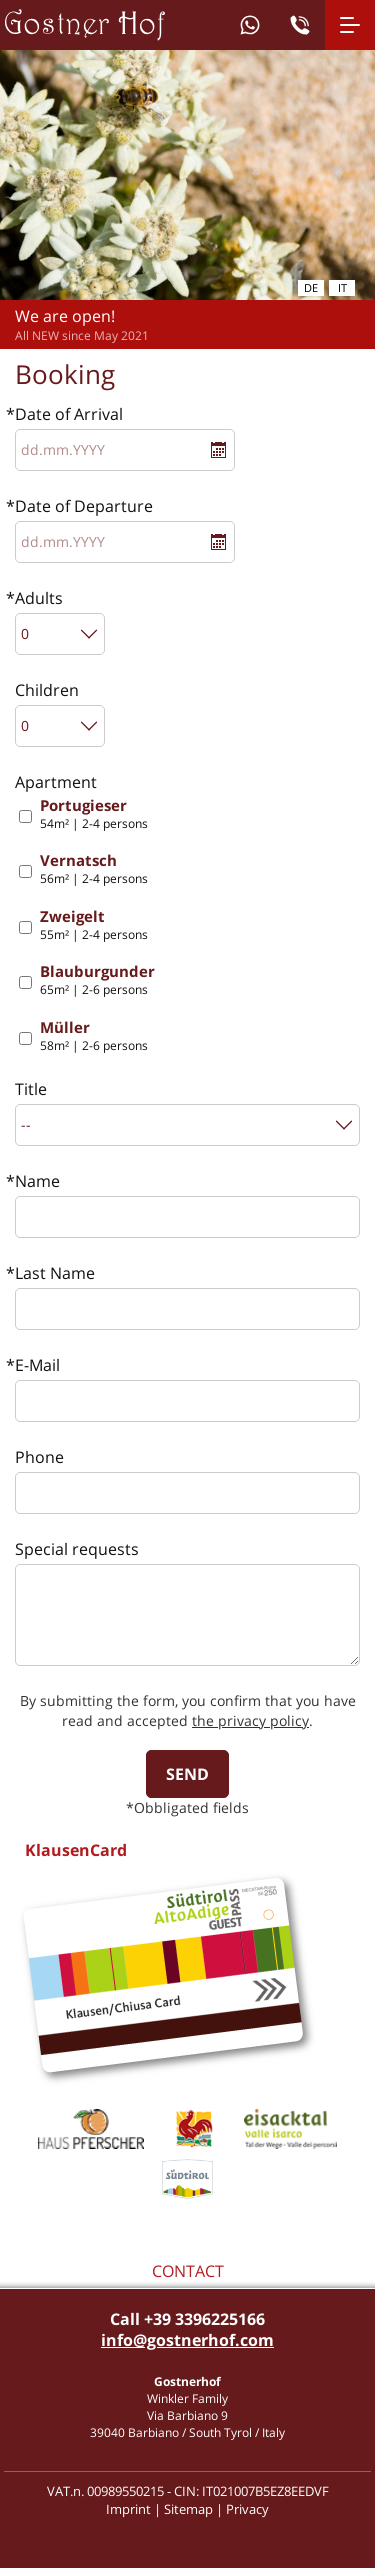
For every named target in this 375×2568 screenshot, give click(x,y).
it (342, 287)
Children (47, 690)
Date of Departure (84, 506)
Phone (39, 1457)
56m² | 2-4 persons (94, 869)
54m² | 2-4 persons (94, 814)
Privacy (247, 2509)
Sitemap (188, 2509)
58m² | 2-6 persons (94, 1036)
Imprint (128, 2509)
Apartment (56, 782)
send (187, 1774)
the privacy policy (250, 1720)
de (311, 287)
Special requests (77, 1549)
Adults (39, 598)
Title (31, 1089)
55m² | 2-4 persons (94, 925)
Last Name (55, 1273)
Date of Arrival (69, 414)
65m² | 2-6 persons (97, 980)
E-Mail (37, 1365)
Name (37, 1181)
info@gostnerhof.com (187, 2340)
